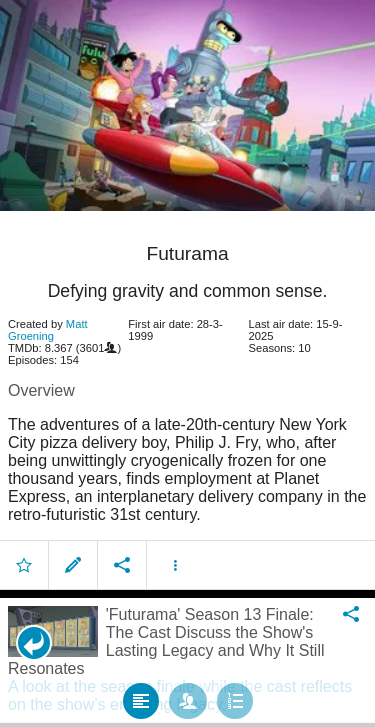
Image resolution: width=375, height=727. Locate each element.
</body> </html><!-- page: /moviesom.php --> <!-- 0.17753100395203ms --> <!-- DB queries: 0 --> (187, 363)
